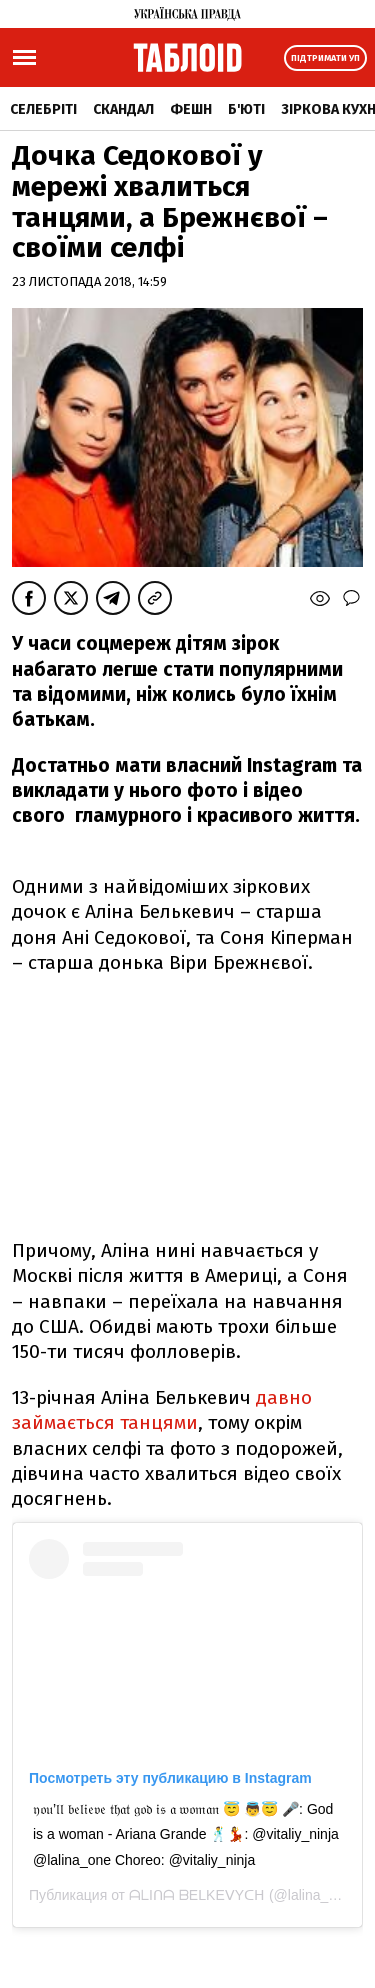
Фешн (191, 109)
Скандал (123, 109)
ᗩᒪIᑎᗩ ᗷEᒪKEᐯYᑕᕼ (197, 1895)
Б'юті (246, 109)
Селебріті (43, 109)
